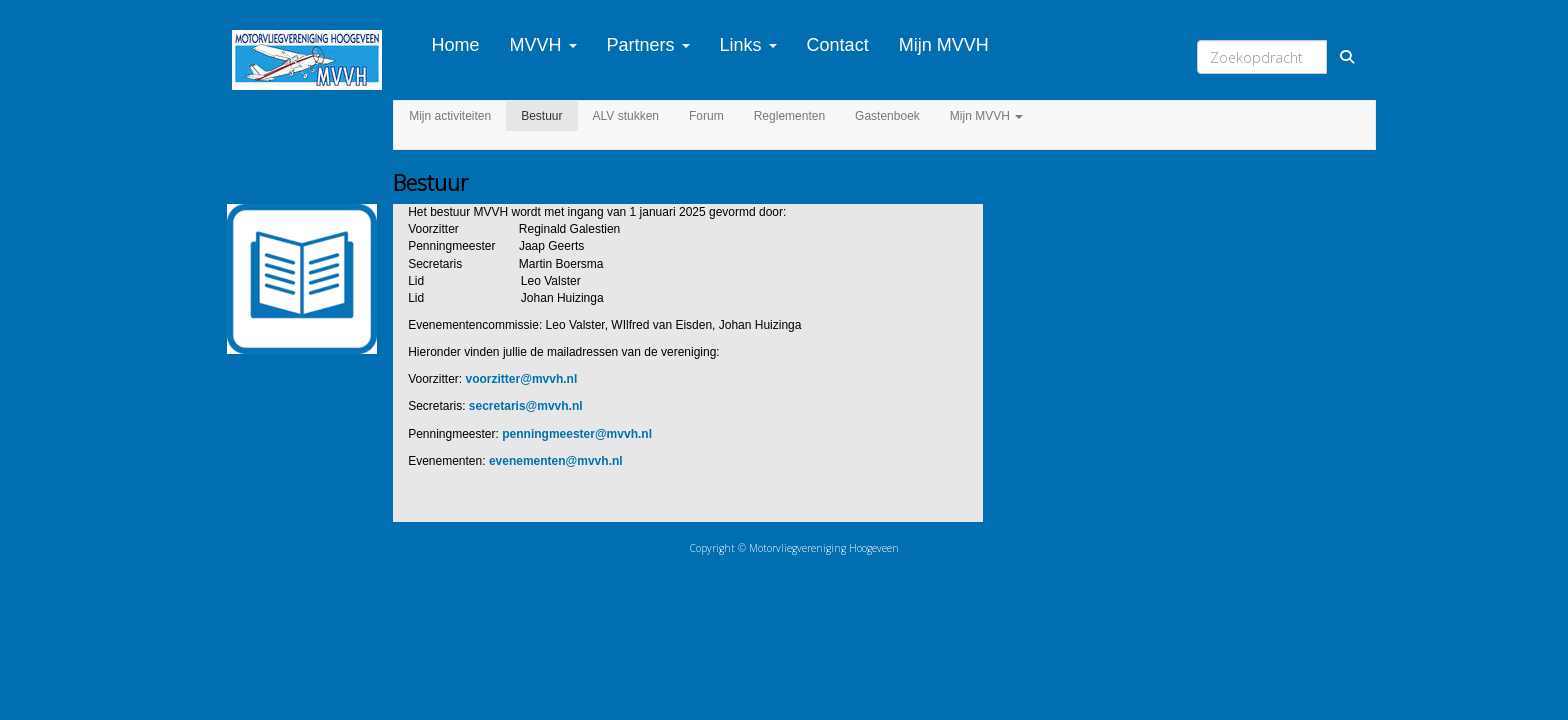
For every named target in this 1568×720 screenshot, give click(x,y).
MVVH (543, 45)
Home (456, 45)
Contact (838, 45)
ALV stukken (626, 116)
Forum (706, 116)
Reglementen (789, 116)
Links (748, 45)
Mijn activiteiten (450, 116)
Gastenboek (887, 116)
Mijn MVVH (944, 45)
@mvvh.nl (522, 379)
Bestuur (541, 116)
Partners (648, 45)
